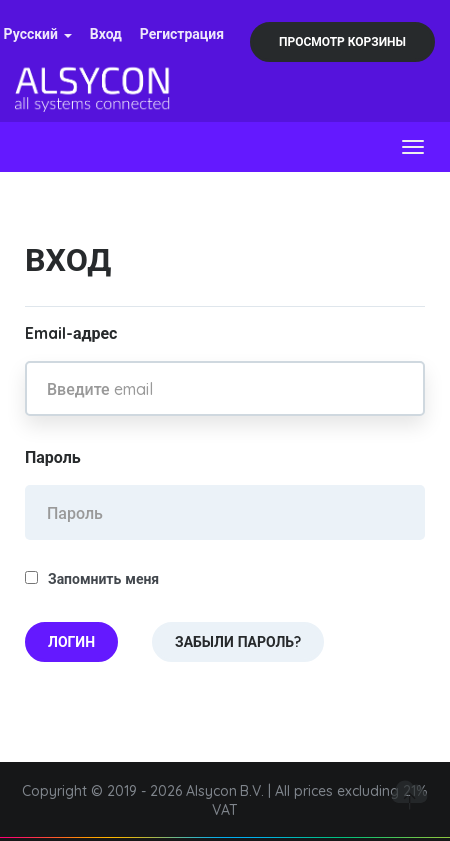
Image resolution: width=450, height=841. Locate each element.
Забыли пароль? (238, 642)
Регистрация (182, 34)
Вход (106, 34)
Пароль (53, 457)
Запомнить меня (92, 579)
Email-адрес (71, 333)
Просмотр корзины (342, 41)
